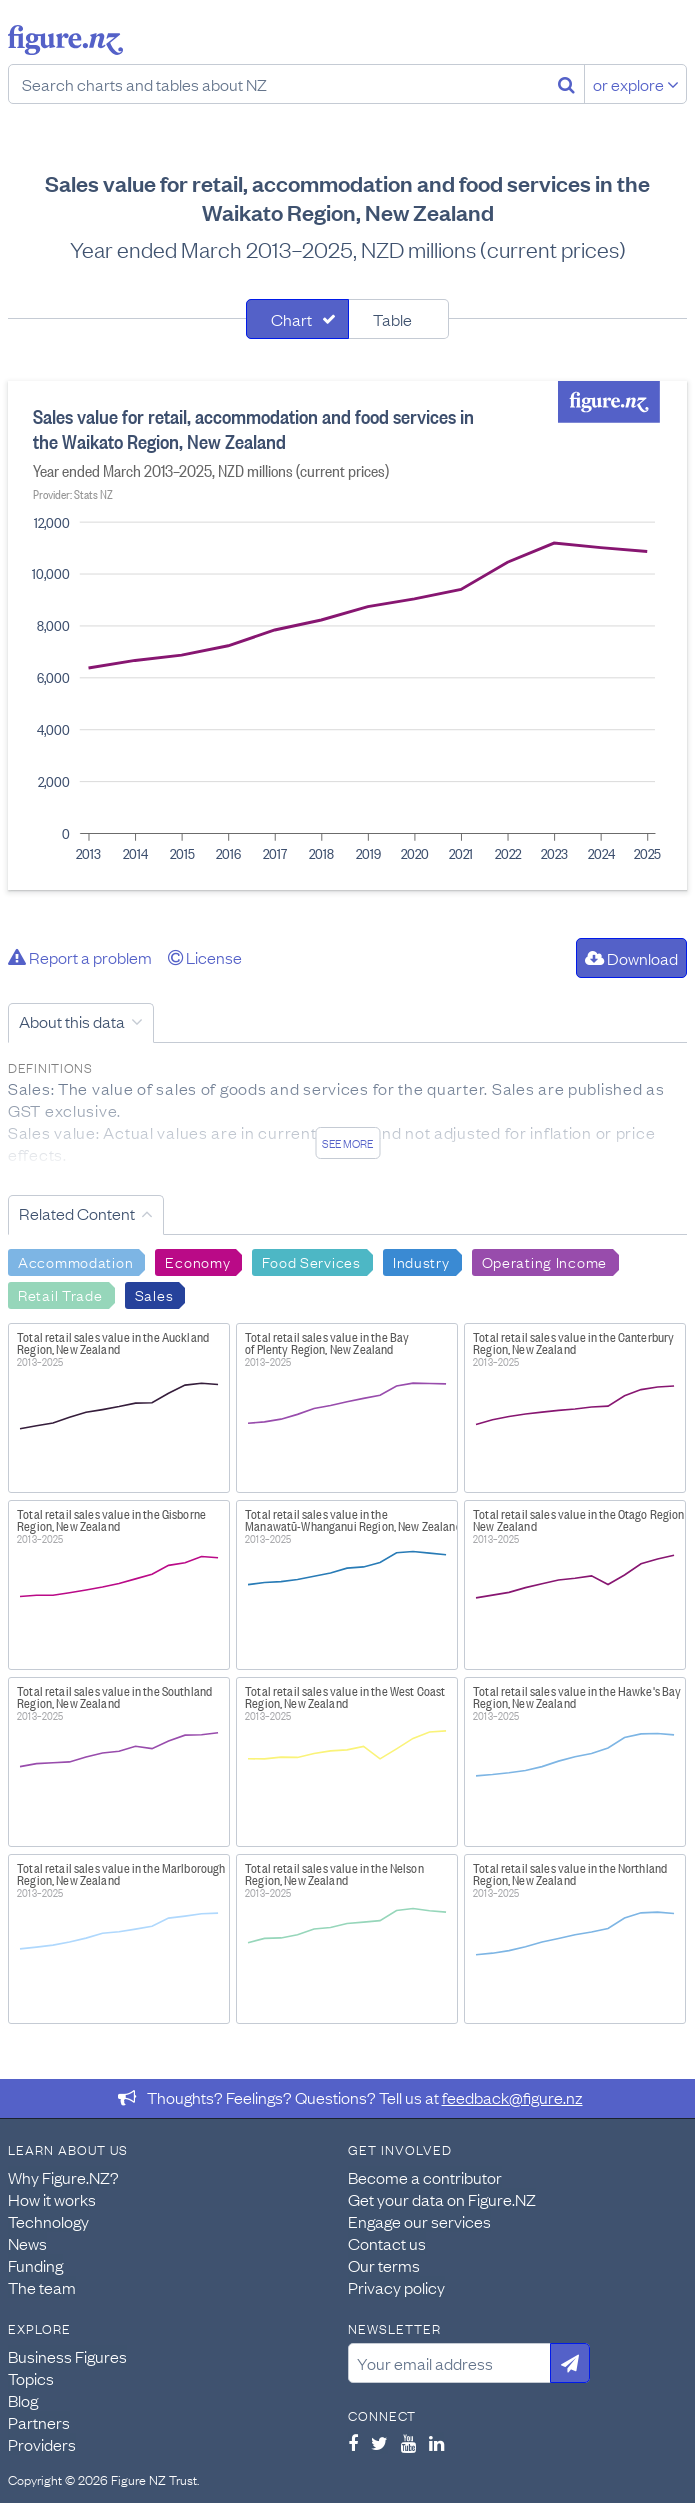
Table (392, 319)
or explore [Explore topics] (636, 84)
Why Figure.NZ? (63, 2177)
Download (631, 958)
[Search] (566, 84)
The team (42, 2287)
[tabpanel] (347, 635)
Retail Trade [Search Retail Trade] (60, 1294)
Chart (291, 319)
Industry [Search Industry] (421, 1261)
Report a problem (80, 957)
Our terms (384, 2265)
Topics (31, 2378)
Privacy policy (396, 2287)
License (205, 957)
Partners (39, 2422)
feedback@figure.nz (512, 2097)
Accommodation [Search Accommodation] (75, 1261)
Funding (35, 2265)
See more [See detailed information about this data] (347, 1143)
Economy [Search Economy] (197, 1261)
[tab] (297, 319)
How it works (52, 2199)
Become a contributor (425, 2177)
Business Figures (67, 2356)
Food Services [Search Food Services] (311, 1261)
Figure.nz (65, 40)
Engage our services (419, 2221)
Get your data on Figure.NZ (442, 2199)
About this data (72, 1021)
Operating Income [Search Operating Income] (545, 1261)
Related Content (77, 1213)
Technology (48, 2221)
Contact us (387, 2243)
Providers (42, 2444)
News (27, 2243)
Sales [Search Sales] (154, 1294)
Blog (23, 2400)
